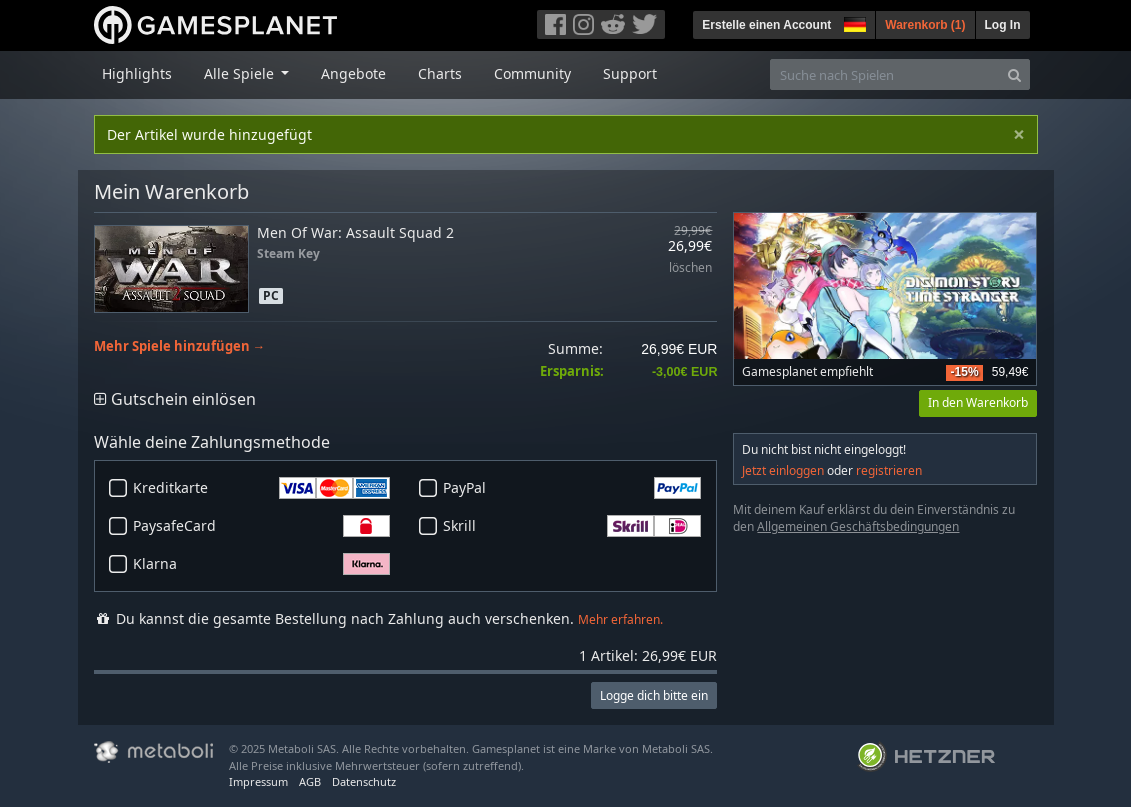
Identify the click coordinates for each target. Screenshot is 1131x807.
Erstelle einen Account (766, 25)
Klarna (262, 564)
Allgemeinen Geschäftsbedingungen (858, 526)
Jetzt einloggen (783, 470)
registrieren (889, 470)
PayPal (572, 488)
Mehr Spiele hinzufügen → (180, 346)
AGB (310, 781)
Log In (1003, 25)
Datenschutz (364, 781)
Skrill (572, 526)
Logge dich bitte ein (654, 695)
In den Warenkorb (978, 402)
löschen (690, 268)
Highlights (137, 73)
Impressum (258, 781)
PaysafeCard (262, 526)
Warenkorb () (925, 25)
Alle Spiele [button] (241, 73)
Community (532, 73)
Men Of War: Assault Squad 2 (355, 232)
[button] (853, 22)
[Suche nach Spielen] (885, 74)
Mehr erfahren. (620, 619)
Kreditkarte (262, 488)
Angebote (353, 73)
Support (630, 73)
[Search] (1014, 74)
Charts (440, 73)
